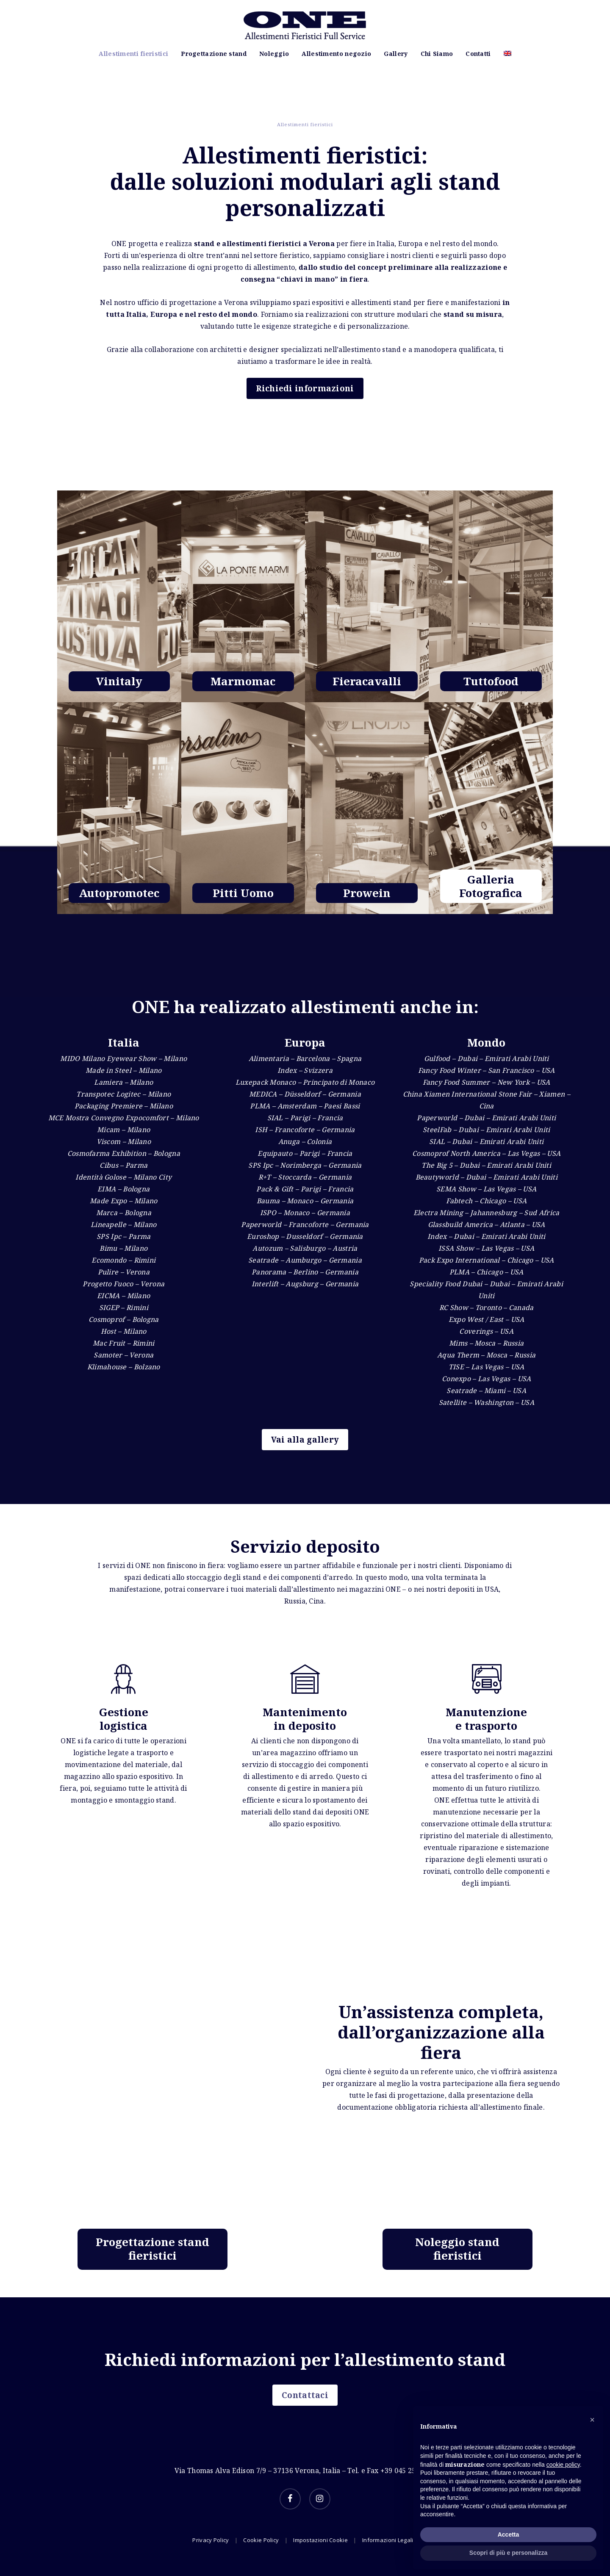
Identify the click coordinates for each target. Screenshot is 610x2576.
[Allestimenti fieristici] (119, 814)
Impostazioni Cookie (320, 2540)
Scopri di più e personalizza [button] (508, 2552)
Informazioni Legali (387, 2540)
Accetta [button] (508, 2534)
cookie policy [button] (563, 2464)
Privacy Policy (210, 2540)
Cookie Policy (261, 2540)
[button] (592, 2419)
